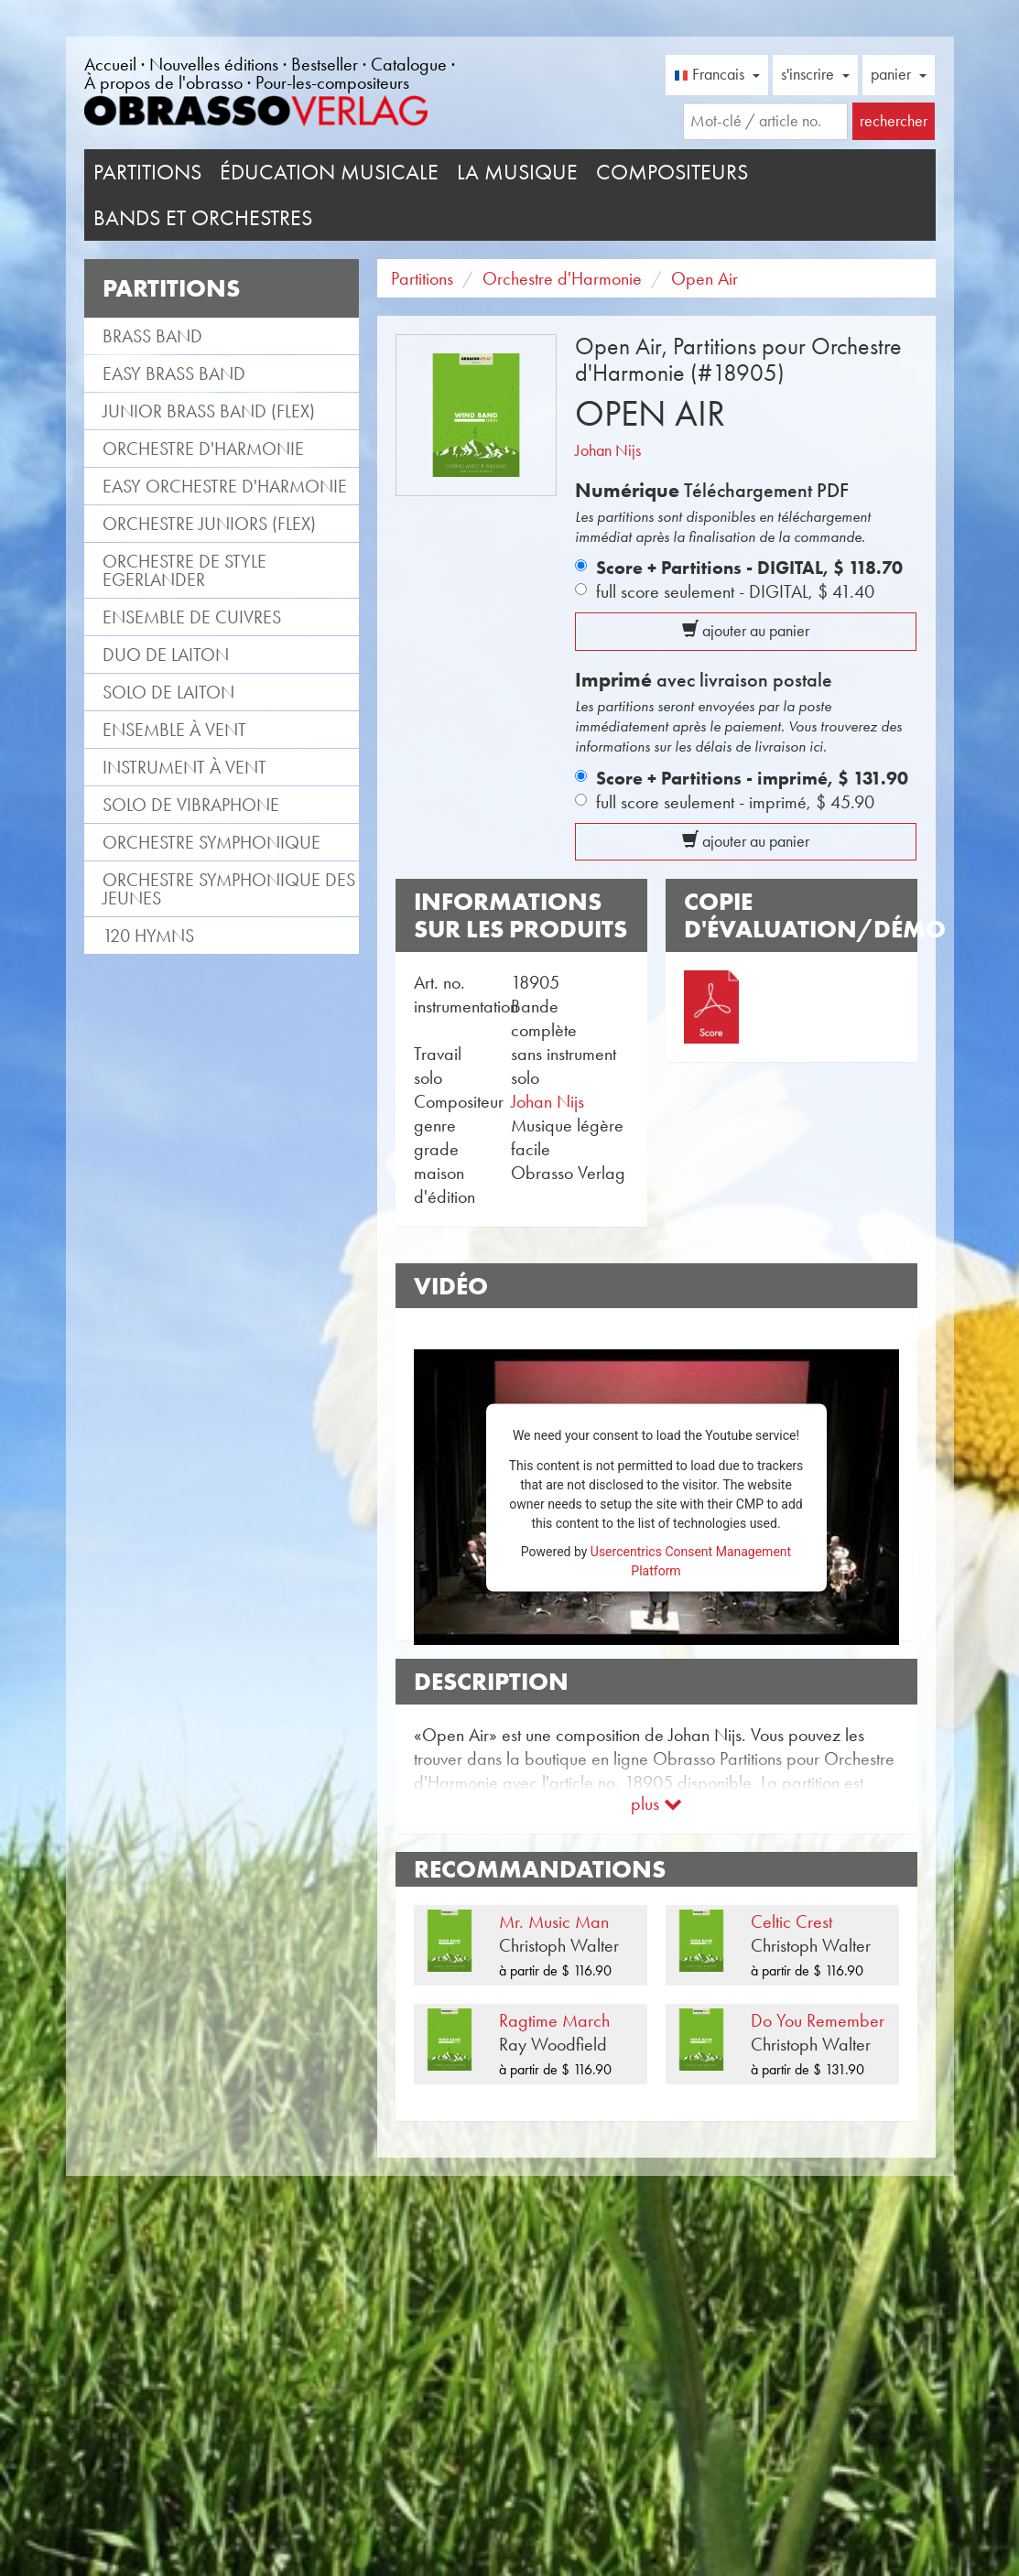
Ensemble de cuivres (192, 617)
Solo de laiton (168, 692)
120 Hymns (148, 936)
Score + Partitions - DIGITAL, (749, 568)
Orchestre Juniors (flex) (209, 524)
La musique (517, 172)
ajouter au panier (745, 631)
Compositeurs (672, 172)
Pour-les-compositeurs (332, 82)
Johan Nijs (608, 450)
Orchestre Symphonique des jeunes (229, 889)
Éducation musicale (329, 172)
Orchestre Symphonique (211, 842)
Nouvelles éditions (213, 64)
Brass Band (152, 336)
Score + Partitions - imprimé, (752, 778)
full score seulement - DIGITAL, (735, 591)
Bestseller (324, 64)
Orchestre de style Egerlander (184, 570)
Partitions (147, 172)
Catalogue (409, 64)
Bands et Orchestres (202, 218)
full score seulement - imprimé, (735, 802)
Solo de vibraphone (191, 805)
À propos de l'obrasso (163, 82)
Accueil (110, 64)
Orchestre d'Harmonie (203, 449)
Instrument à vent (184, 767)
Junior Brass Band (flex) (209, 411)
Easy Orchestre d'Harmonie (225, 486)
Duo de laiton (166, 655)
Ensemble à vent (174, 730)
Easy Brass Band (174, 373)
